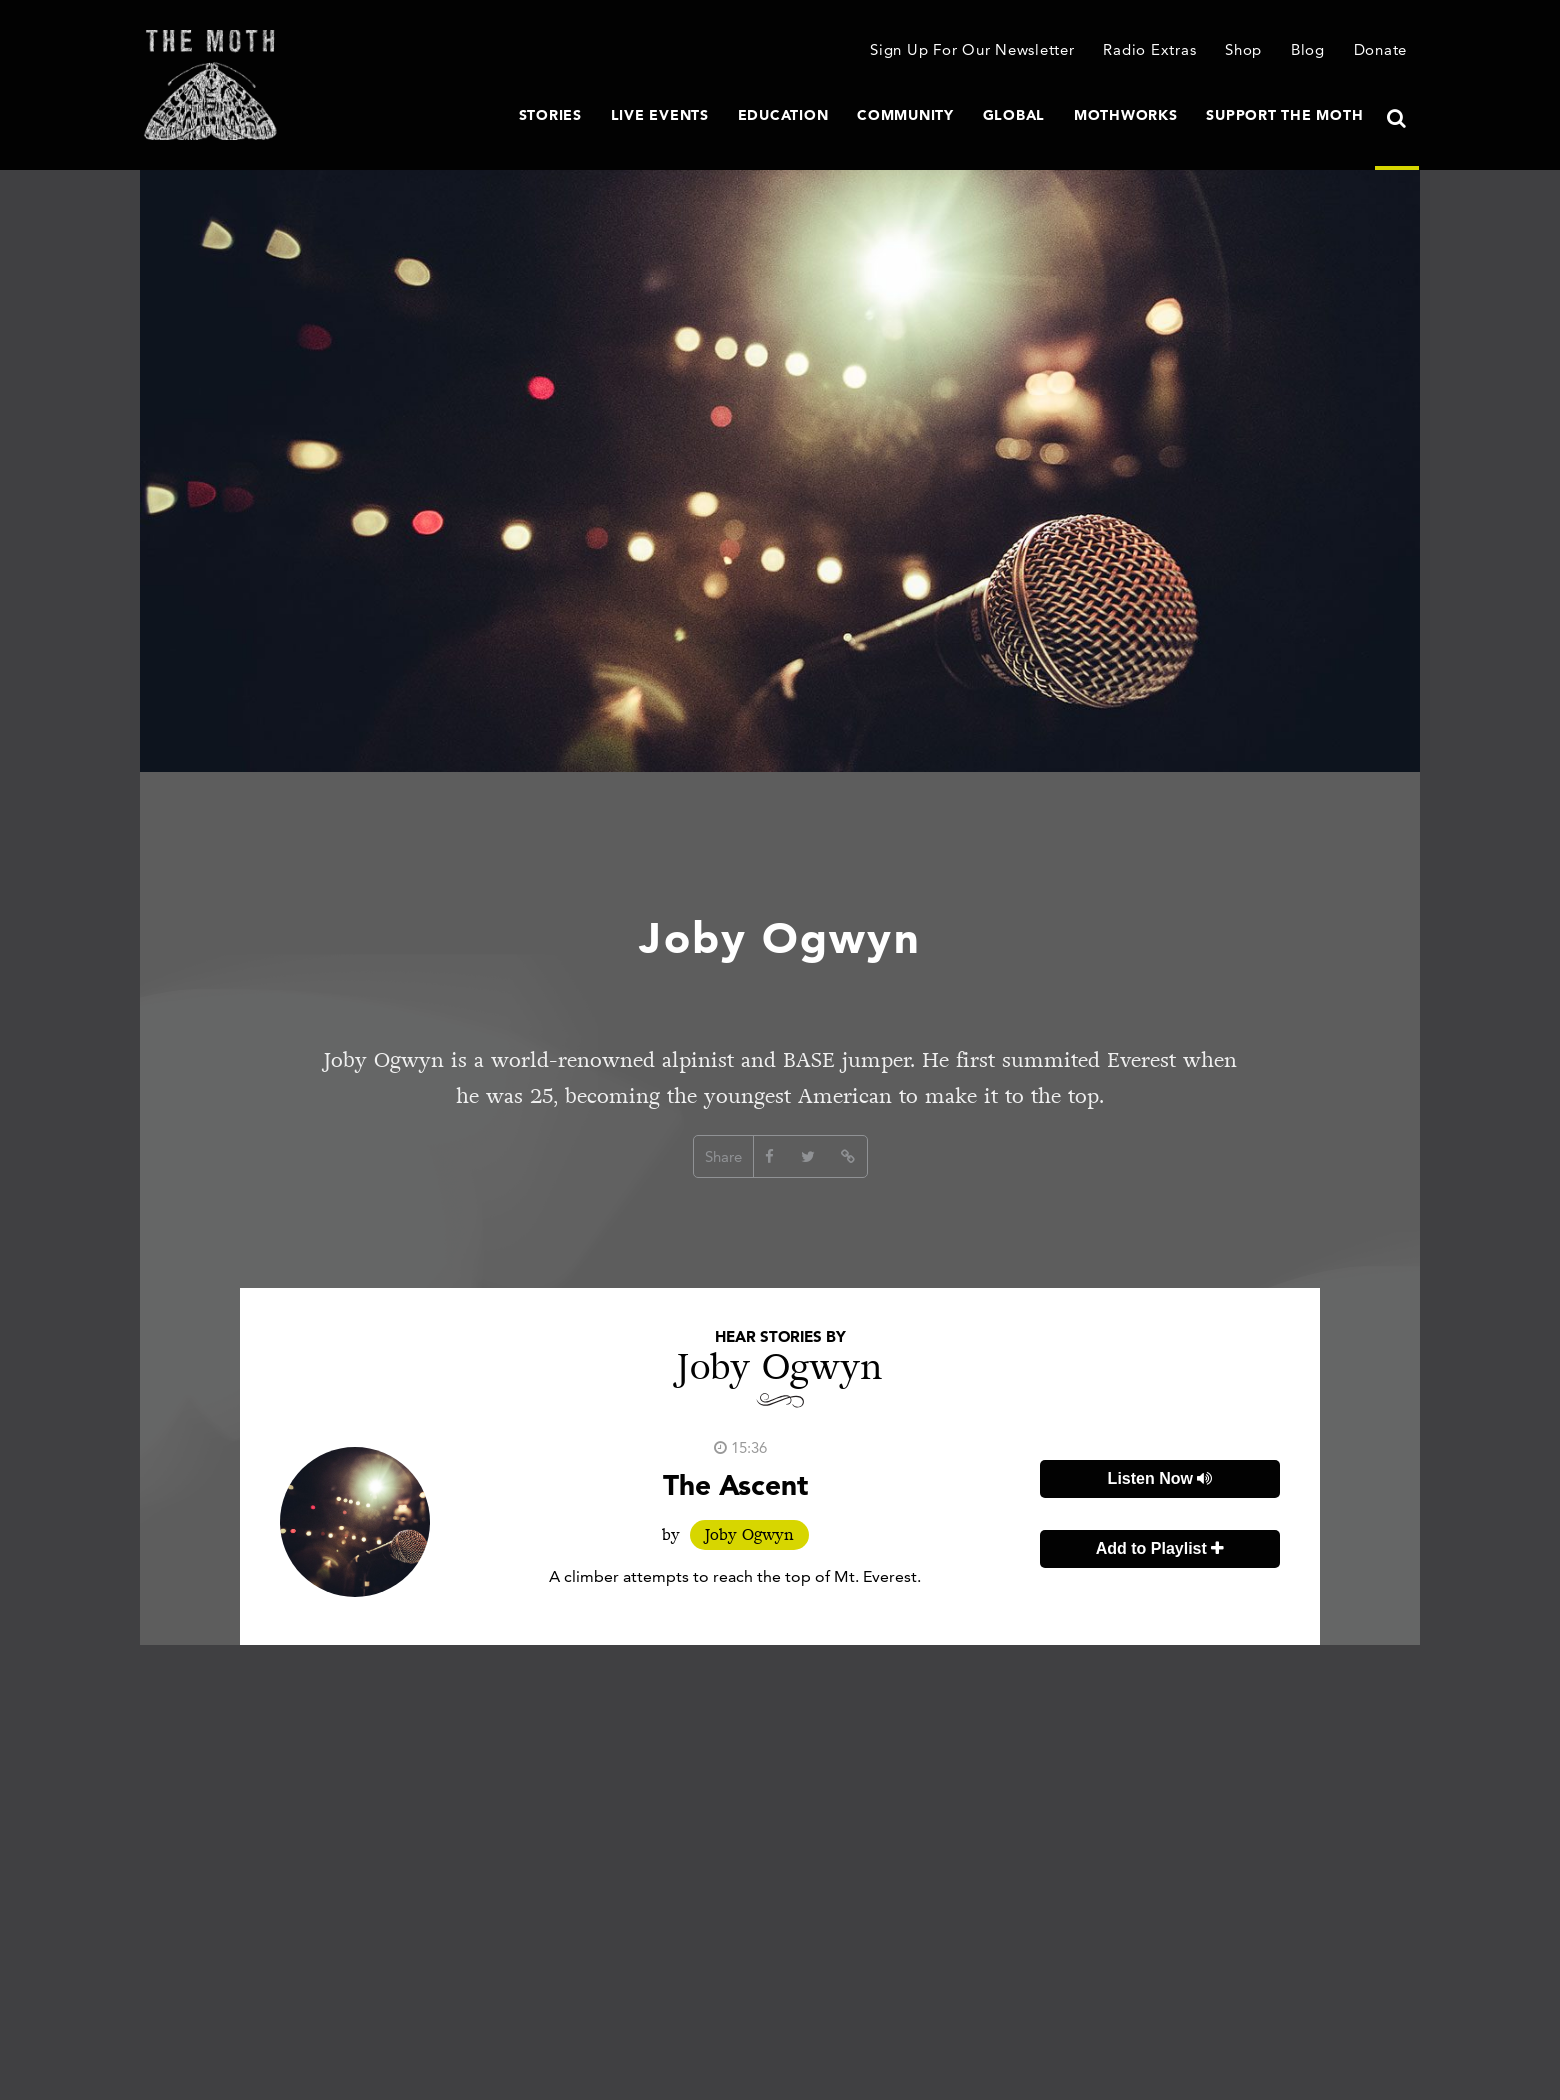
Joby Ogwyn (749, 1535)
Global (1014, 115)
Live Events (660, 115)
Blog (1308, 49)
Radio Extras (1149, 49)
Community (905, 115)
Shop (1243, 49)
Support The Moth (1284, 115)
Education (783, 115)
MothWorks (1126, 115)
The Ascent (735, 1485)
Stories (550, 115)
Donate (1381, 49)
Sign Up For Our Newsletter (972, 49)
